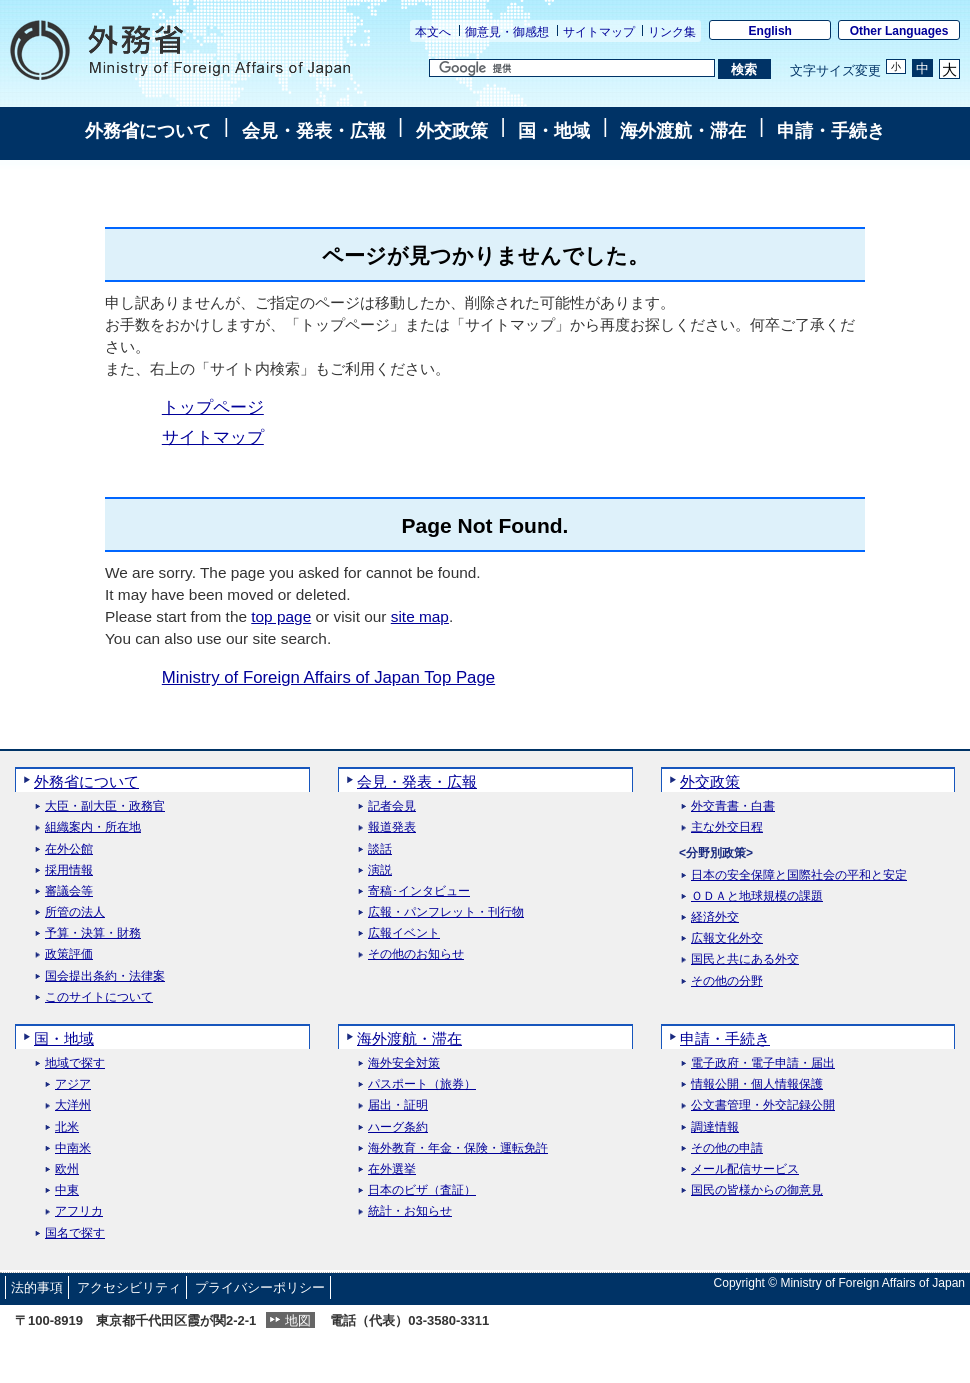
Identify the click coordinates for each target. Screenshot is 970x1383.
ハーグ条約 (398, 1127)
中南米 (73, 1148)
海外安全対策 (404, 1063)
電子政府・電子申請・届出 (763, 1063)
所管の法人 (75, 912)
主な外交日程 (727, 827)
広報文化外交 (727, 938)
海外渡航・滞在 (683, 131)
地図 (298, 1320)
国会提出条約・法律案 (105, 976)
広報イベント (404, 933)
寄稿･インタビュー (419, 891)
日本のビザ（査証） (422, 1190)
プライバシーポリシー (260, 1287)
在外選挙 (392, 1169)
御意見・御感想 (507, 32)
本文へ (433, 32)
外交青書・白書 (733, 806)
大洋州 (73, 1105)
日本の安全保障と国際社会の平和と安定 (799, 875)
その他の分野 (727, 981)
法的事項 (37, 1287)
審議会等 (69, 891)
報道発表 (392, 827)
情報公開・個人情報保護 (757, 1084)
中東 (67, 1190)
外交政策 (452, 131)
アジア (73, 1084)
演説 (380, 870)
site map (420, 616)
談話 (380, 849)
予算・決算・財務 (93, 933)
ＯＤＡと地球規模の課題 (757, 896)
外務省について (148, 131)
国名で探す (75, 1233)
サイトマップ (599, 32)
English (770, 31)
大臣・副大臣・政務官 (105, 806)
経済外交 (715, 917)
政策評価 (69, 954)
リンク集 (672, 32)
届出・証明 (398, 1105)
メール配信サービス (745, 1169)
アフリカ (79, 1211)
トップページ (213, 407)
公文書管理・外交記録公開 (763, 1105)
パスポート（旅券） (422, 1084)
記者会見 (392, 806)
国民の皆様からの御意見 (757, 1190)
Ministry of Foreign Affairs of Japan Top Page (328, 677)
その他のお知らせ (416, 954)
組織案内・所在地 (93, 827)
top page (281, 616)
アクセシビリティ (129, 1287)
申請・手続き (831, 131)
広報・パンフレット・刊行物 (446, 912)
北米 (67, 1127)
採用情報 (69, 870)
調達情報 (715, 1127)
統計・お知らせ (410, 1211)
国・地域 (554, 131)
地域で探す (75, 1063)
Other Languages (899, 31)
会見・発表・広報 (314, 131)
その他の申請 (727, 1148)
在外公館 (69, 849)
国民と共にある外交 (745, 959)
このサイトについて (99, 997)
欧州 (67, 1169)
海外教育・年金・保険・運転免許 (458, 1148)
